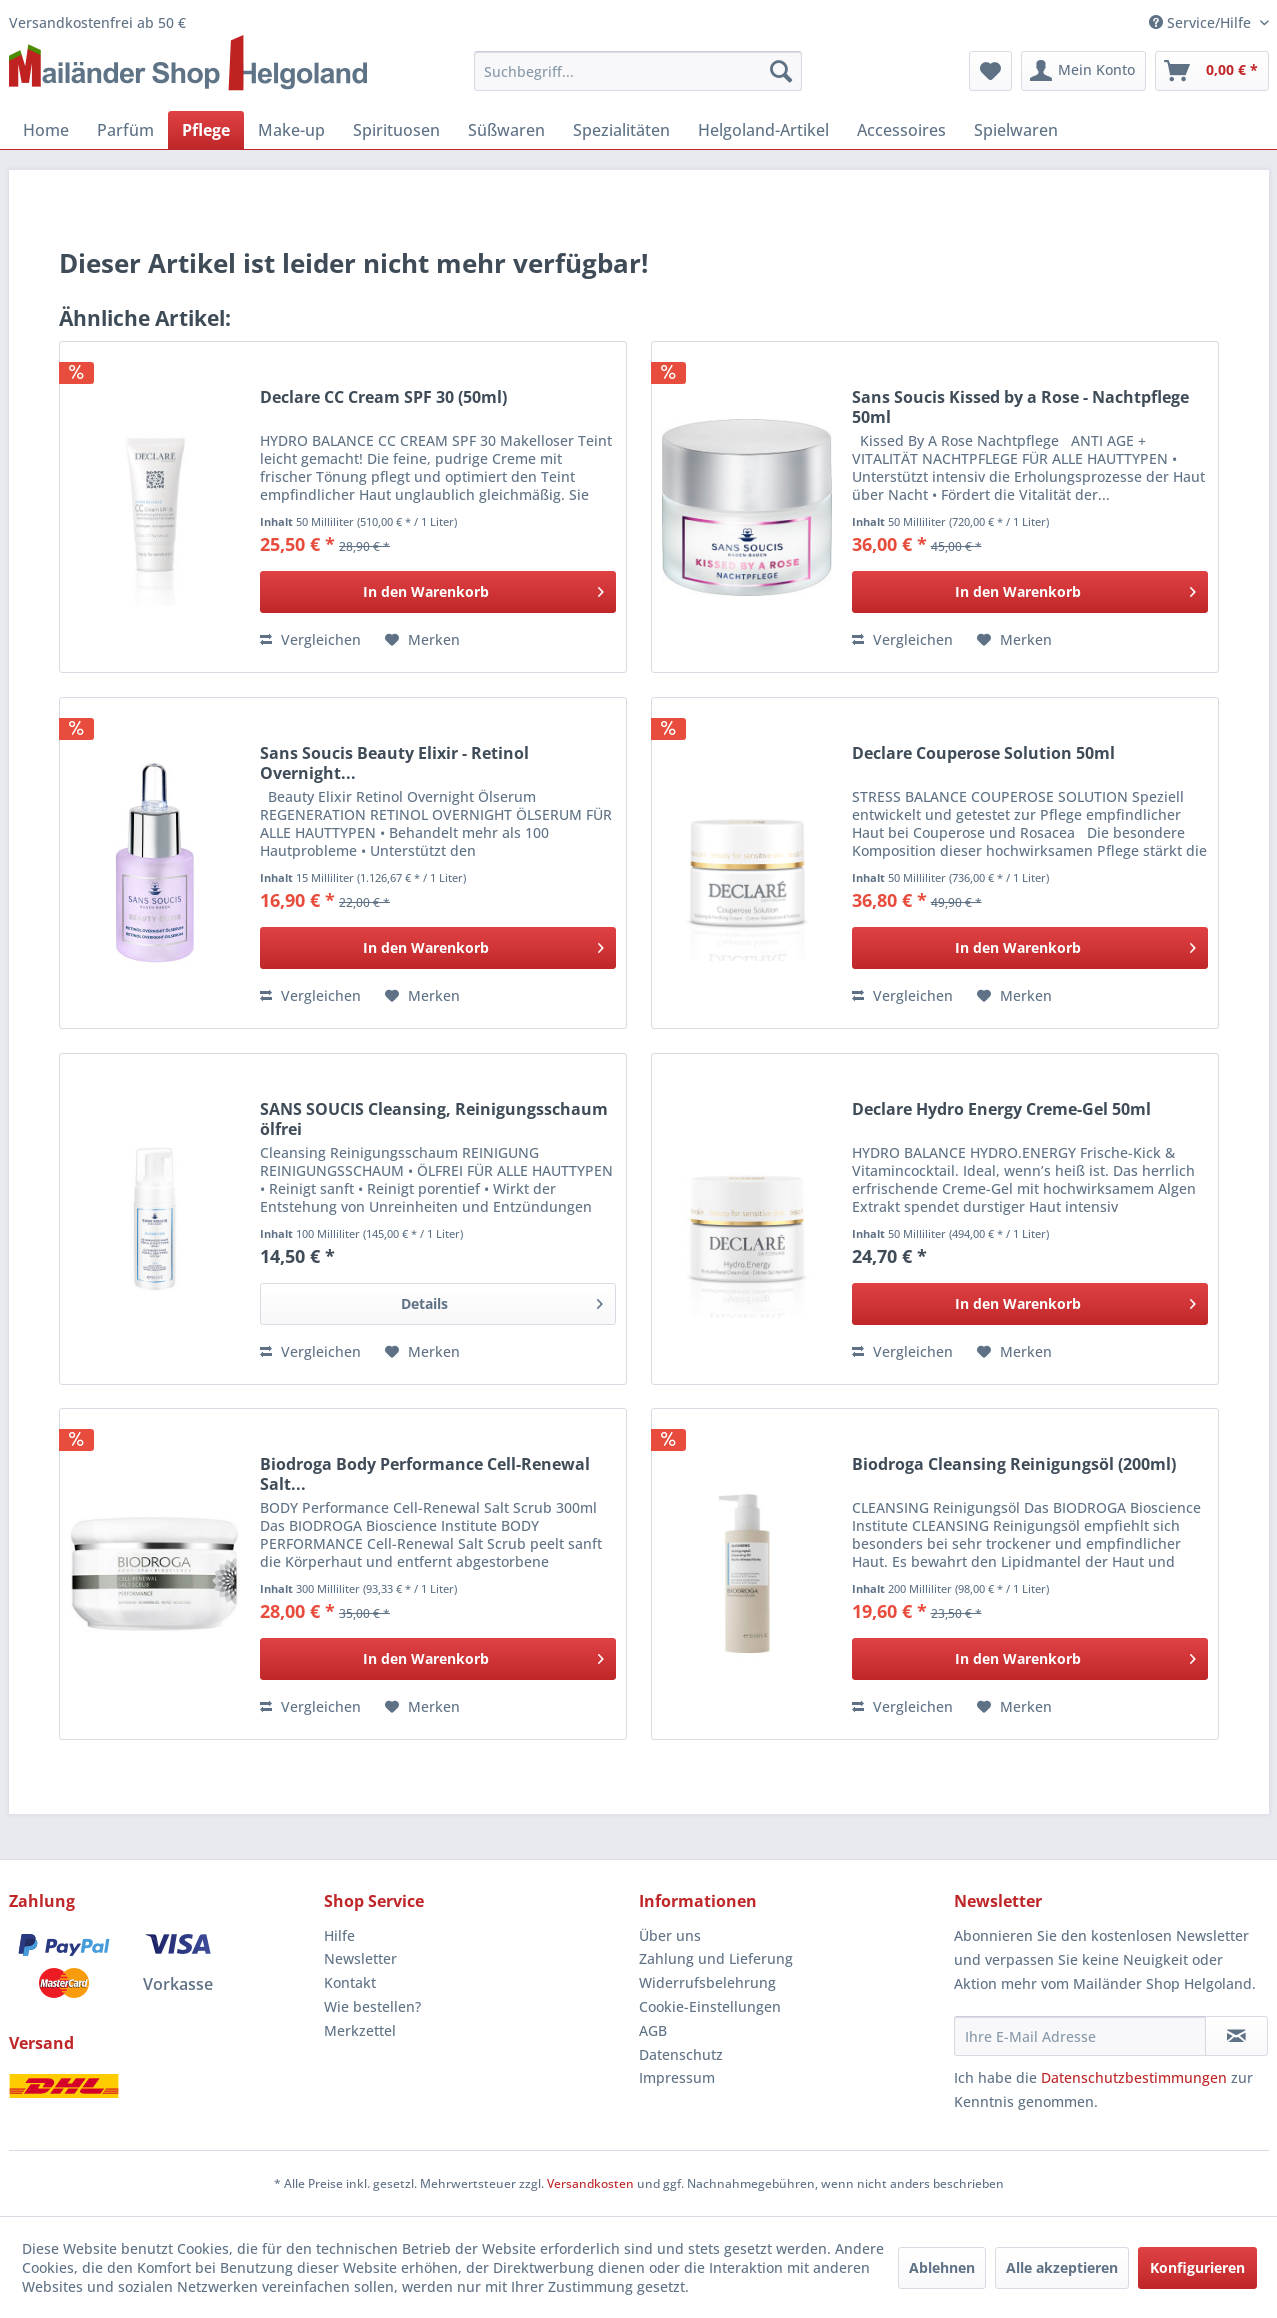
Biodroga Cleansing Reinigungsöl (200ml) (1014, 1464)
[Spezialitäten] (621, 130)
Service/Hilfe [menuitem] (1202, 22)
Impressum (677, 2077)
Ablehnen (942, 2267)
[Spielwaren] (1016, 130)
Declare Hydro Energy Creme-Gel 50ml (1001, 1109)
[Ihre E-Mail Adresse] (1080, 2036)
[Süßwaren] (506, 130)
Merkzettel (360, 2030)
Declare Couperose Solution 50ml (983, 753)
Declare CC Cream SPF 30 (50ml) (383, 397)
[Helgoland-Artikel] (763, 130)
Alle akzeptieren (1062, 2267)
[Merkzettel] (990, 71)
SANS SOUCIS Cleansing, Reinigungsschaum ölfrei (434, 1119)
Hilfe (339, 1935)
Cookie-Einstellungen (710, 2006)
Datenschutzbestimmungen (1134, 2077)
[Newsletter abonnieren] (1236, 2036)
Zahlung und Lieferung (716, 1958)
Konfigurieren (1197, 2267)
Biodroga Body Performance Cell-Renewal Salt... (425, 1474)
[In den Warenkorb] (438, 592)
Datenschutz (681, 2054)
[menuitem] (638, 71)
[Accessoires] (901, 130)
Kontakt (350, 1982)
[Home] (46, 130)
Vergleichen (310, 639)
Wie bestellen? (372, 2006)
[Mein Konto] (1083, 71)
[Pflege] (206, 130)
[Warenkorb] (1212, 71)
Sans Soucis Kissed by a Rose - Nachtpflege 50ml (1020, 407)
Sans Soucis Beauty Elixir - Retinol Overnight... (394, 763)
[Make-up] (291, 130)
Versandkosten (590, 2183)
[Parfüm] (125, 130)
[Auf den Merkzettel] (422, 640)
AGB (653, 2030)
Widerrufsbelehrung (707, 1982)
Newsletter (360, 1958)
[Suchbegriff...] (638, 71)
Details (501, 1300)
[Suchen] (781, 71)
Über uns (670, 1935)
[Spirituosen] (396, 130)
